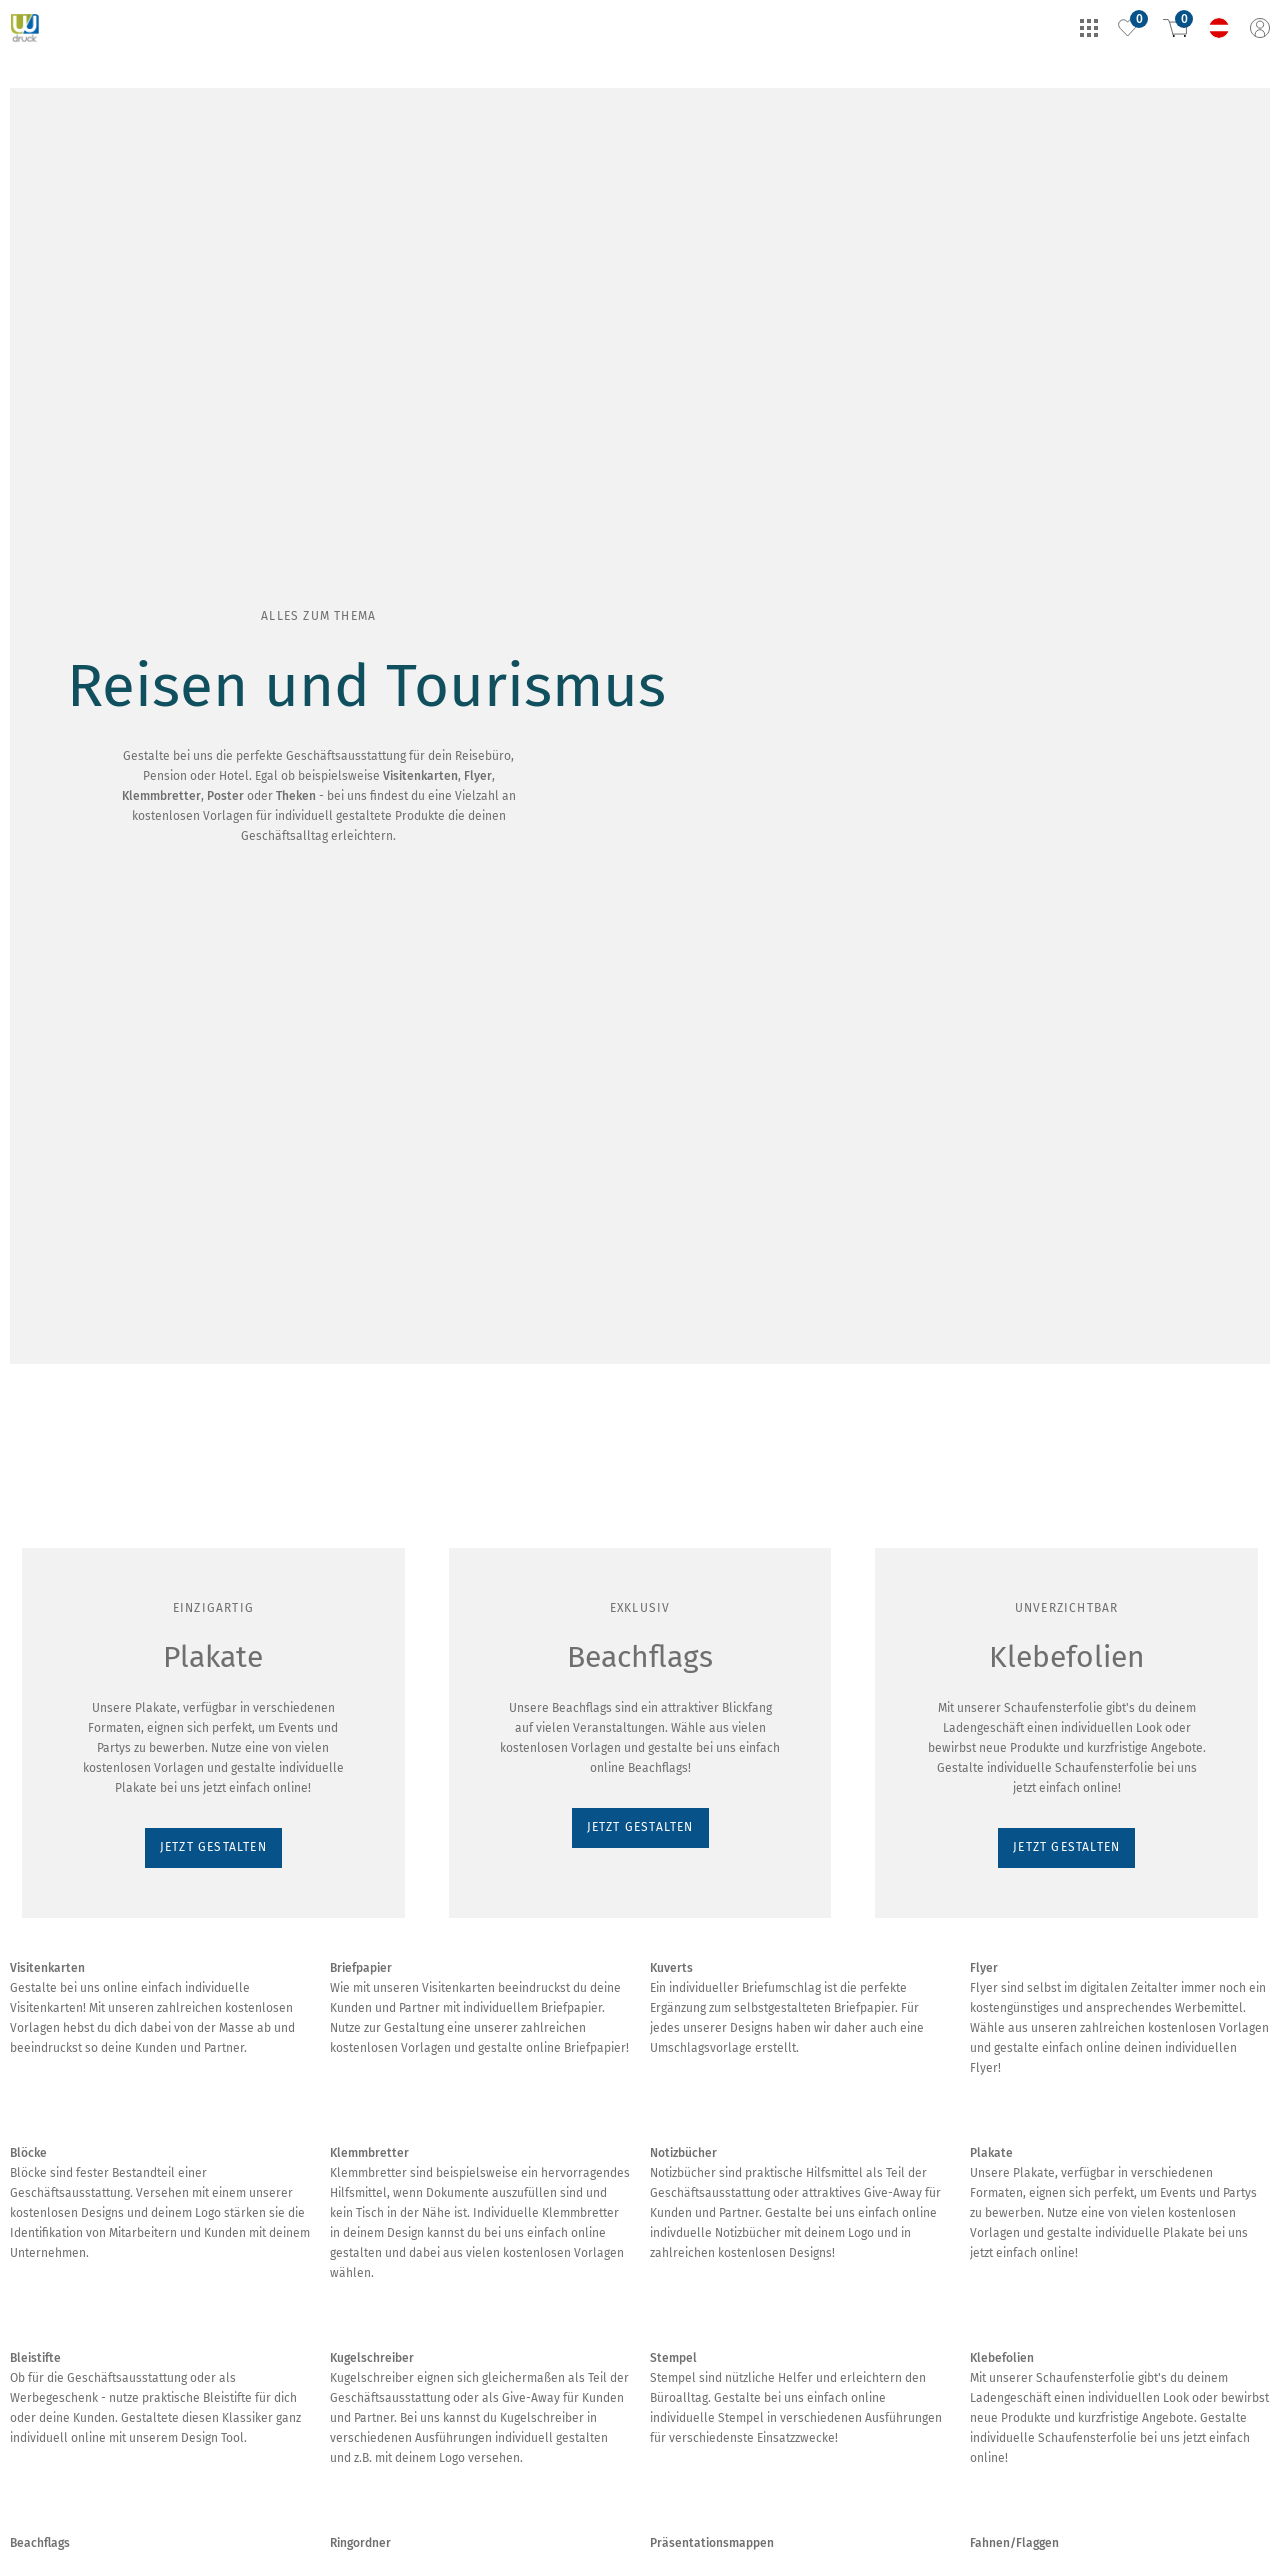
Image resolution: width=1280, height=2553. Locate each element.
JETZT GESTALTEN (76, 331)
